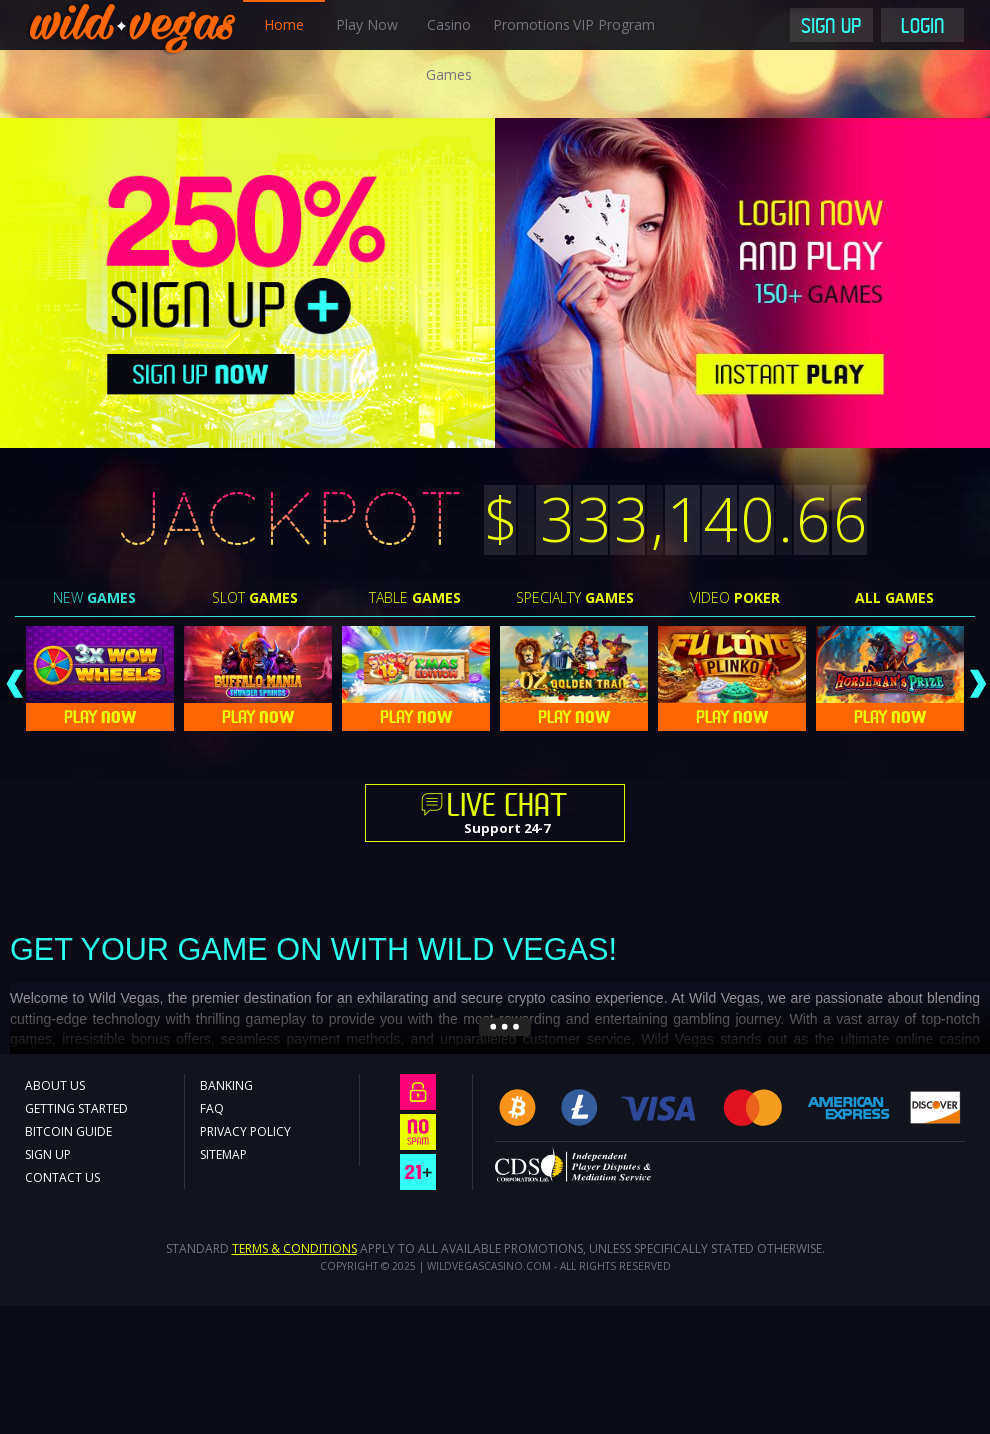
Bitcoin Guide (68, 1131)
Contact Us (62, 1177)
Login (923, 28)
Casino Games (449, 49)
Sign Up (831, 28)
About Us (55, 1085)
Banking (226, 1085)
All (894, 597)
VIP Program (614, 24)
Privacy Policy (245, 1131)
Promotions (531, 24)
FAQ (212, 1108)
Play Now (367, 24)
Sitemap (223, 1154)
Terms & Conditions (294, 1248)
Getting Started (76, 1108)
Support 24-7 (507, 815)
